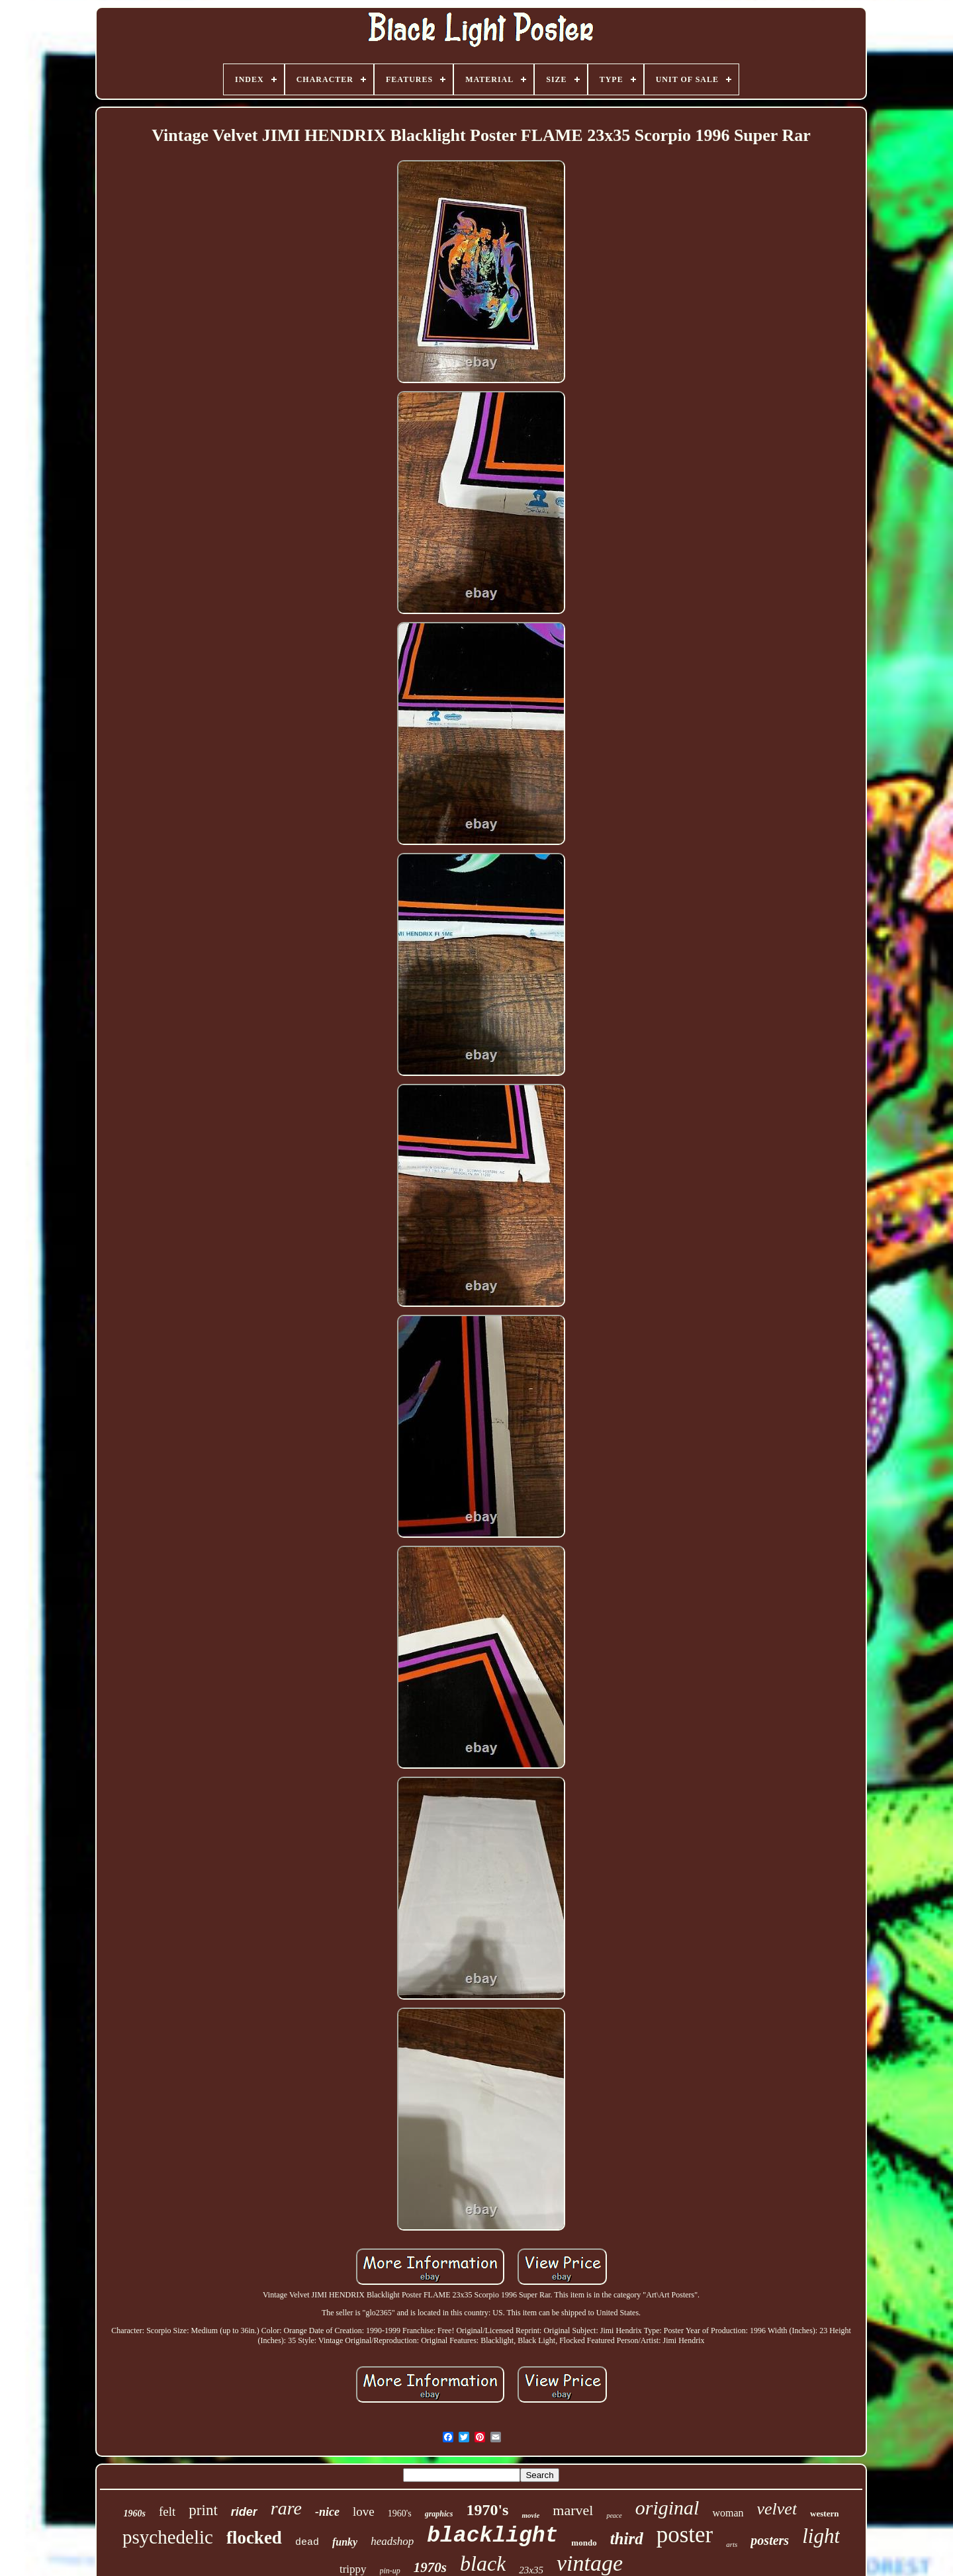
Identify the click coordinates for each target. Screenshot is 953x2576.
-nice (327, 2511)
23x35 (531, 2570)
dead (307, 2542)
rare (286, 2508)
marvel (573, 2510)
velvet (777, 2508)
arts (731, 2544)
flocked (254, 2538)
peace (613, 2515)
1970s (430, 2567)
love (364, 2511)
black (483, 2563)
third (626, 2539)
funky (344, 2542)
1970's (487, 2509)
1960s (135, 2513)
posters (769, 2540)
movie (530, 2515)
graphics (439, 2513)
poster (685, 2535)
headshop (392, 2541)
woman (727, 2512)
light (821, 2536)
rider (244, 2511)
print (203, 2510)
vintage (590, 2563)
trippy (353, 2569)
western (824, 2513)
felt (167, 2511)
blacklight (492, 2536)
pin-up (390, 2570)
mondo (583, 2543)
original (667, 2507)
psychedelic (167, 2537)
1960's (400, 2513)
